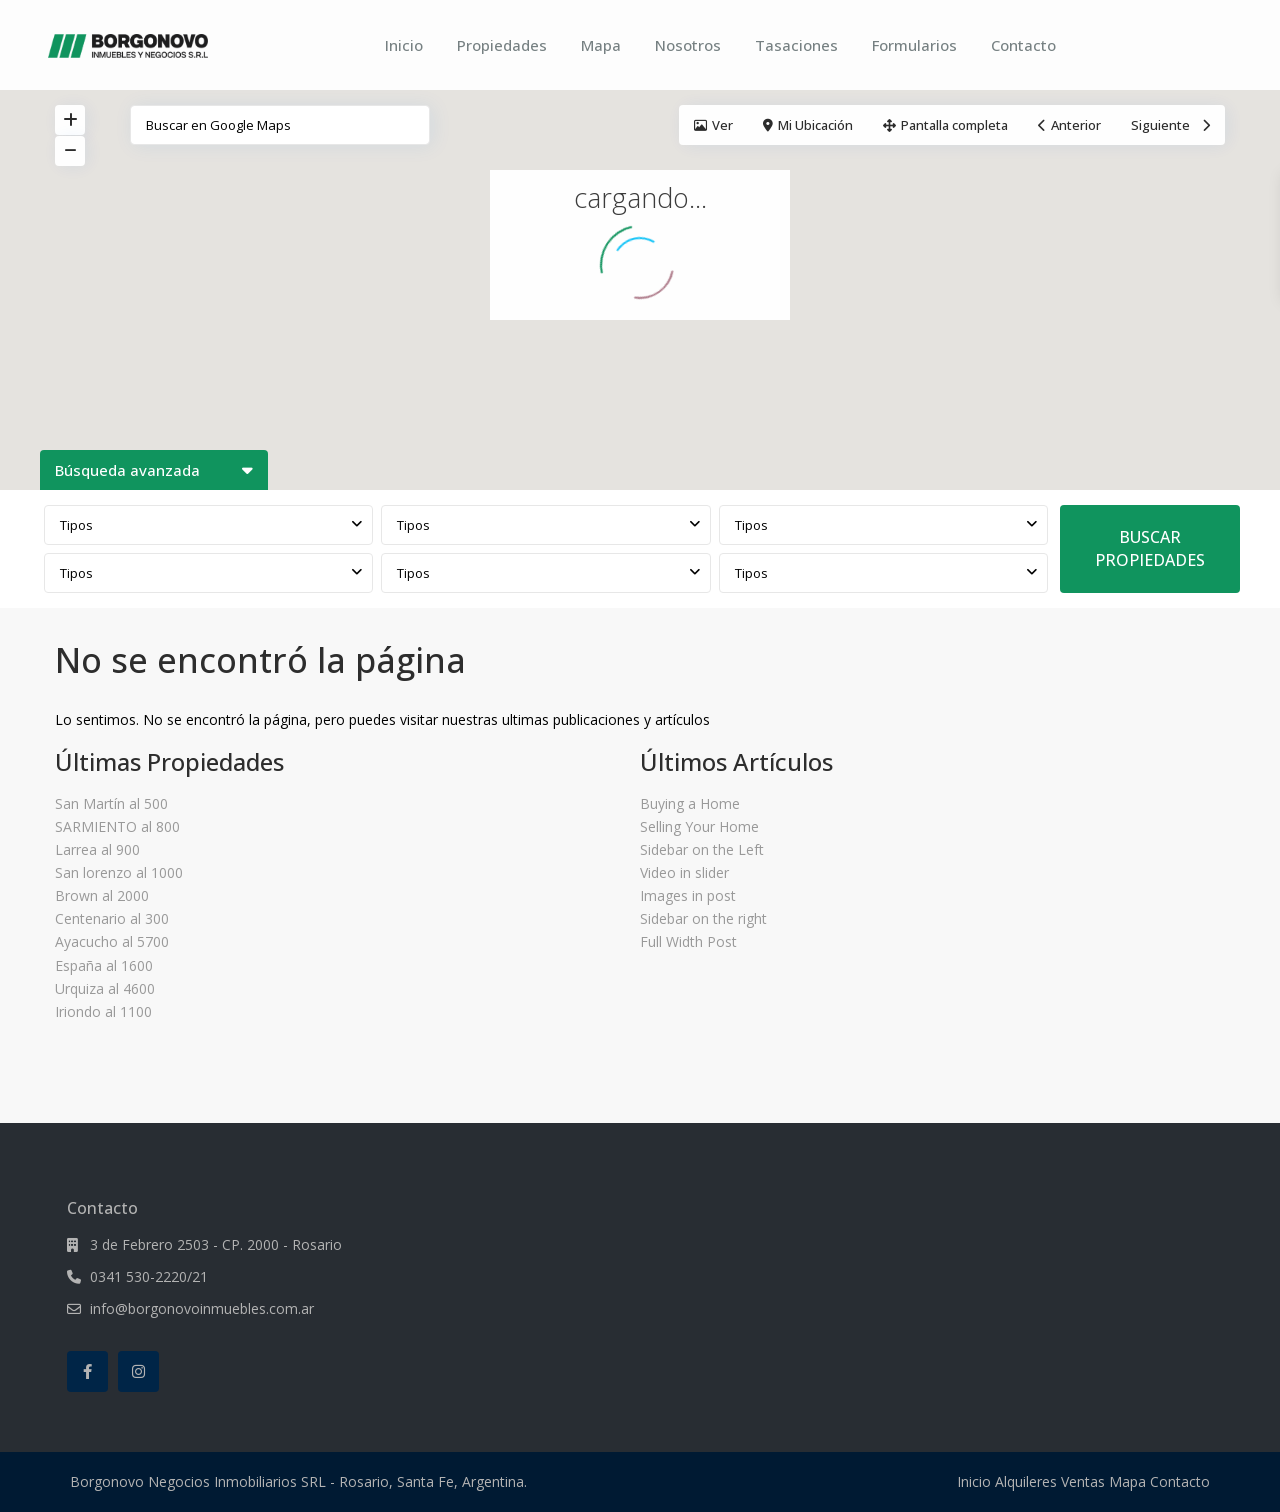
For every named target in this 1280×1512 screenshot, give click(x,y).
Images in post (688, 895)
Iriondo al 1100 (103, 1011)
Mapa (601, 45)
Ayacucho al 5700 (112, 941)
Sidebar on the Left (702, 849)
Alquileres (1026, 1481)
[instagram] (138, 1371)
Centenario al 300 (112, 918)
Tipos (76, 525)
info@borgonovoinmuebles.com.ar (202, 1308)
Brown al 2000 (102, 895)
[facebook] (87, 1371)
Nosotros (688, 45)
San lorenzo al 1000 (119, 872)
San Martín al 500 (111, 803)
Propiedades (502, 45)
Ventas (1083, 1481)
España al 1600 (104, 965)
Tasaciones (796, 45)
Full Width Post (688, 941)
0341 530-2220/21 (149, 1276)
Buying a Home (690, 803)
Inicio (404, 45)
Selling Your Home (699, 826)
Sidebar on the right (703, 918)
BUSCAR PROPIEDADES (1150, 548)
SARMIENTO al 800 (117, 826)
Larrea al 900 (97, 849)
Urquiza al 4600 (105, 988)
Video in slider (684, 872)
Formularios (914, 45)
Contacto (1023, 45)
